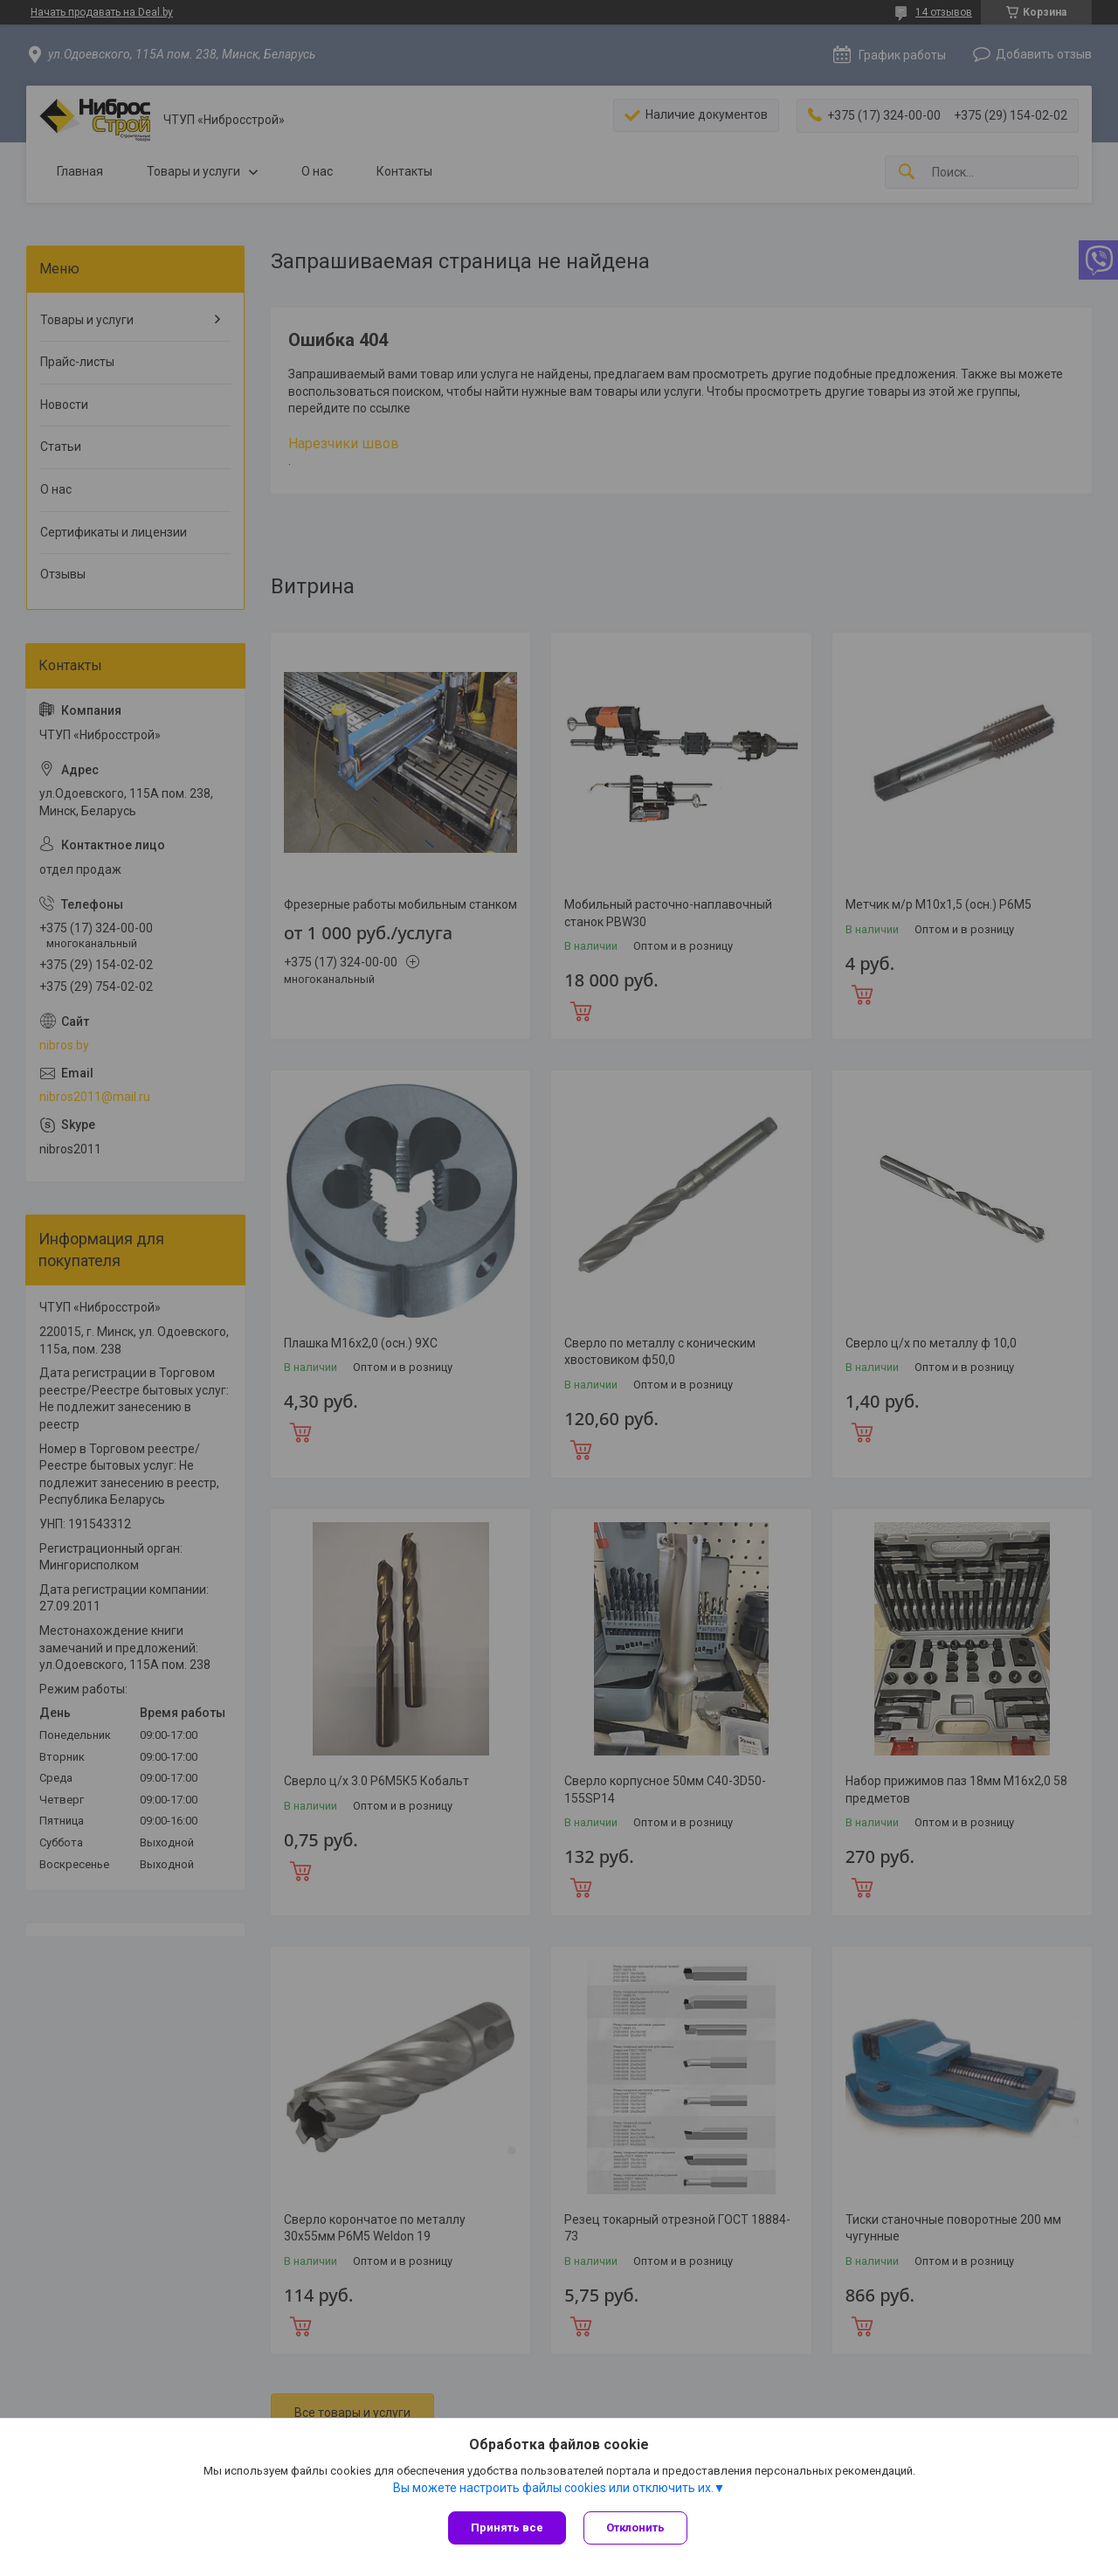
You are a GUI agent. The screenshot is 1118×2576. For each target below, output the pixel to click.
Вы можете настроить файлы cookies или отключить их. (553, 2488)
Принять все (507, 2527)
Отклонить (635, 2527)
